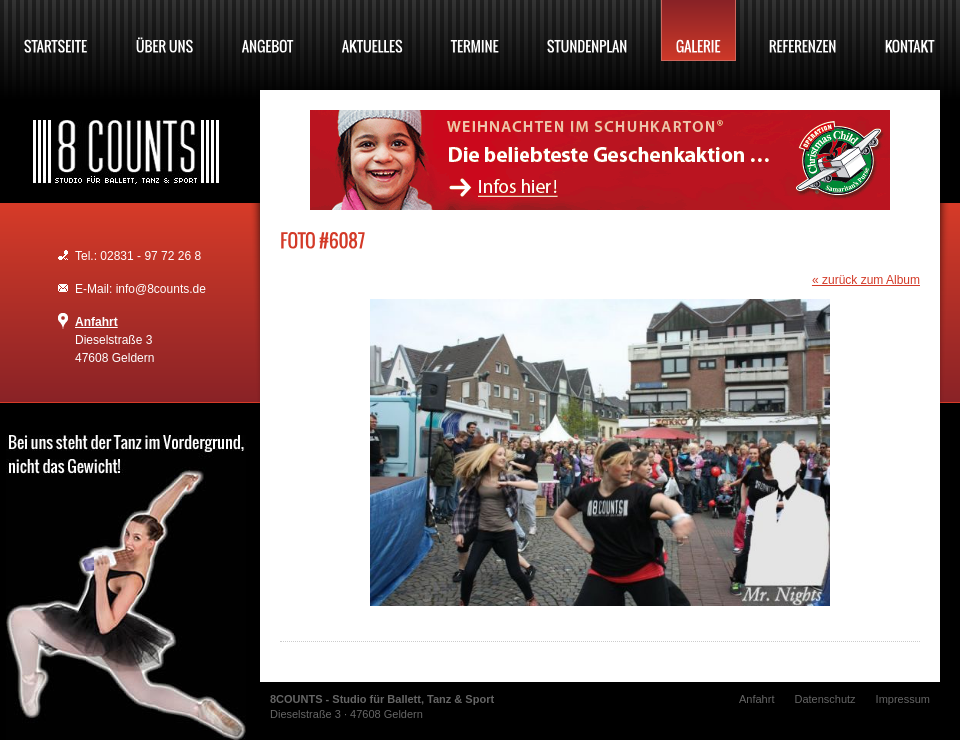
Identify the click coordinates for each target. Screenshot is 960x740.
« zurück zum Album (866, 280)
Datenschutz (824, 699)
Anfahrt (96, 322)
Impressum (903, 699)
